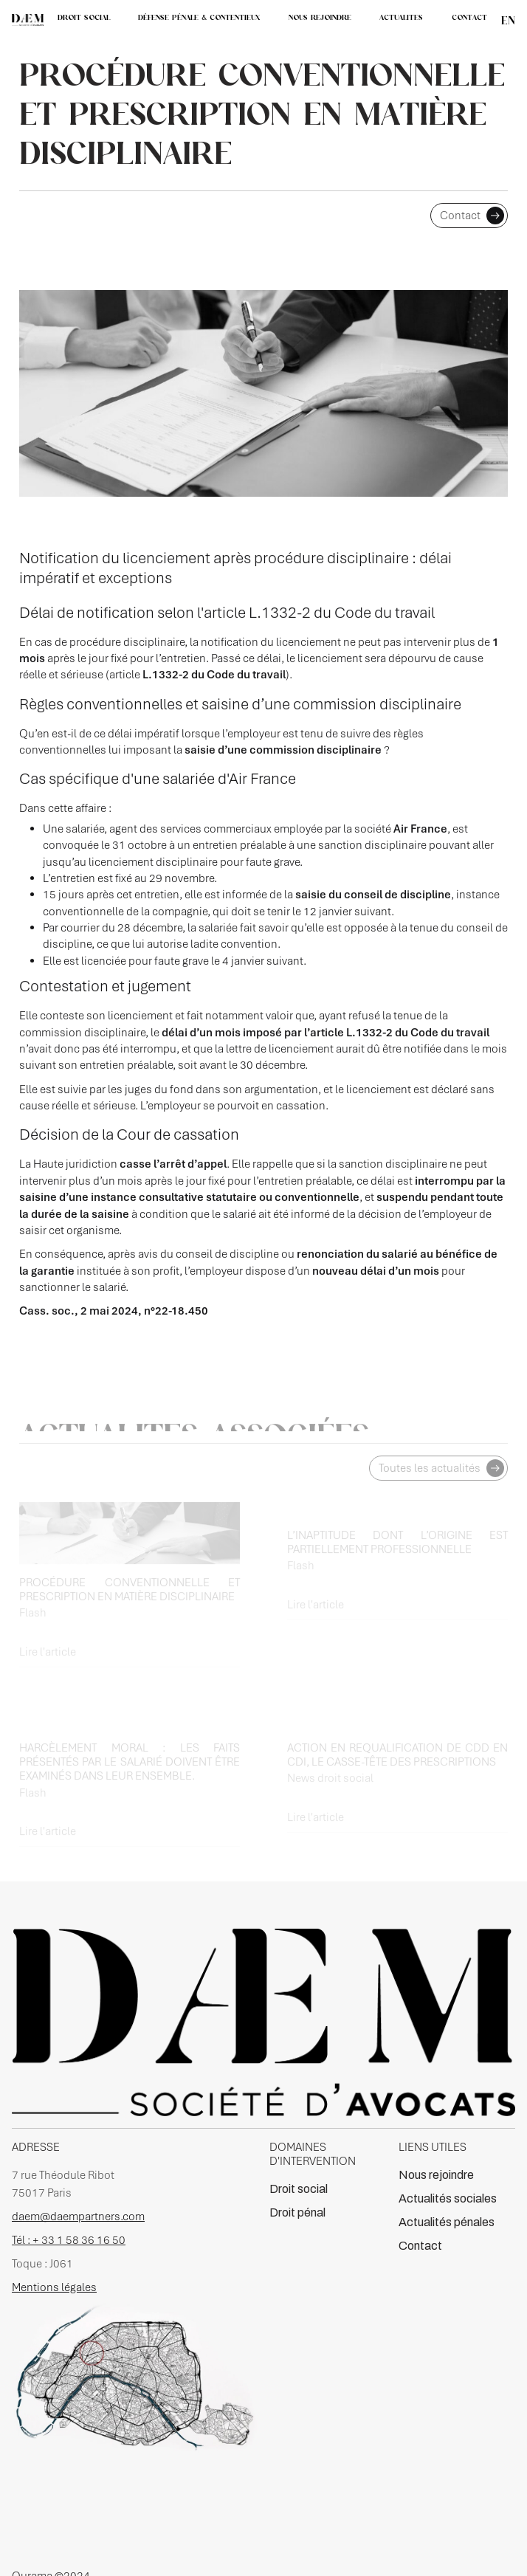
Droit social (298, 2189)
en (508, 20)
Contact (420, 2245)
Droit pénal (297, 2212)
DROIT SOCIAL (84, 17)
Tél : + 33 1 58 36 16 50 (68, 2240)
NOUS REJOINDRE (320, 17)
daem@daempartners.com (78, 2216)
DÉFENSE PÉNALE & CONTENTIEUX (199, 17)
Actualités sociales (448, 2198)
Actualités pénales (447, 2222)
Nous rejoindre (436, 2175)
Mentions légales (54, 2287)
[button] (401, 18)
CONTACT (469, 17)
